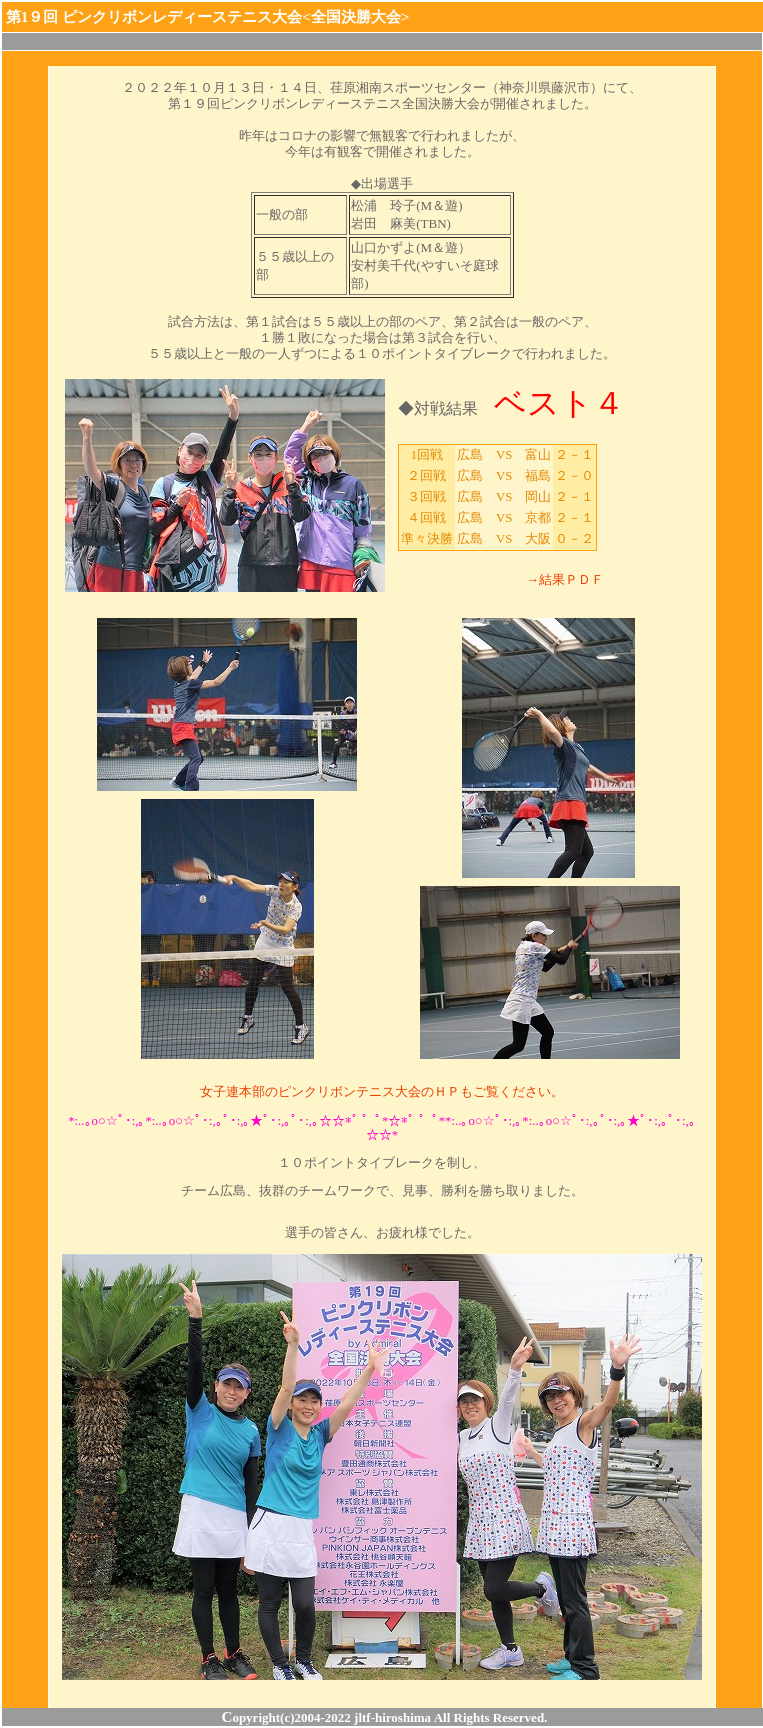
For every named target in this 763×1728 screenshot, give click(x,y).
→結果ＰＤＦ (565, 579)
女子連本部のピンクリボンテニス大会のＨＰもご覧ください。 (382, 1091)
